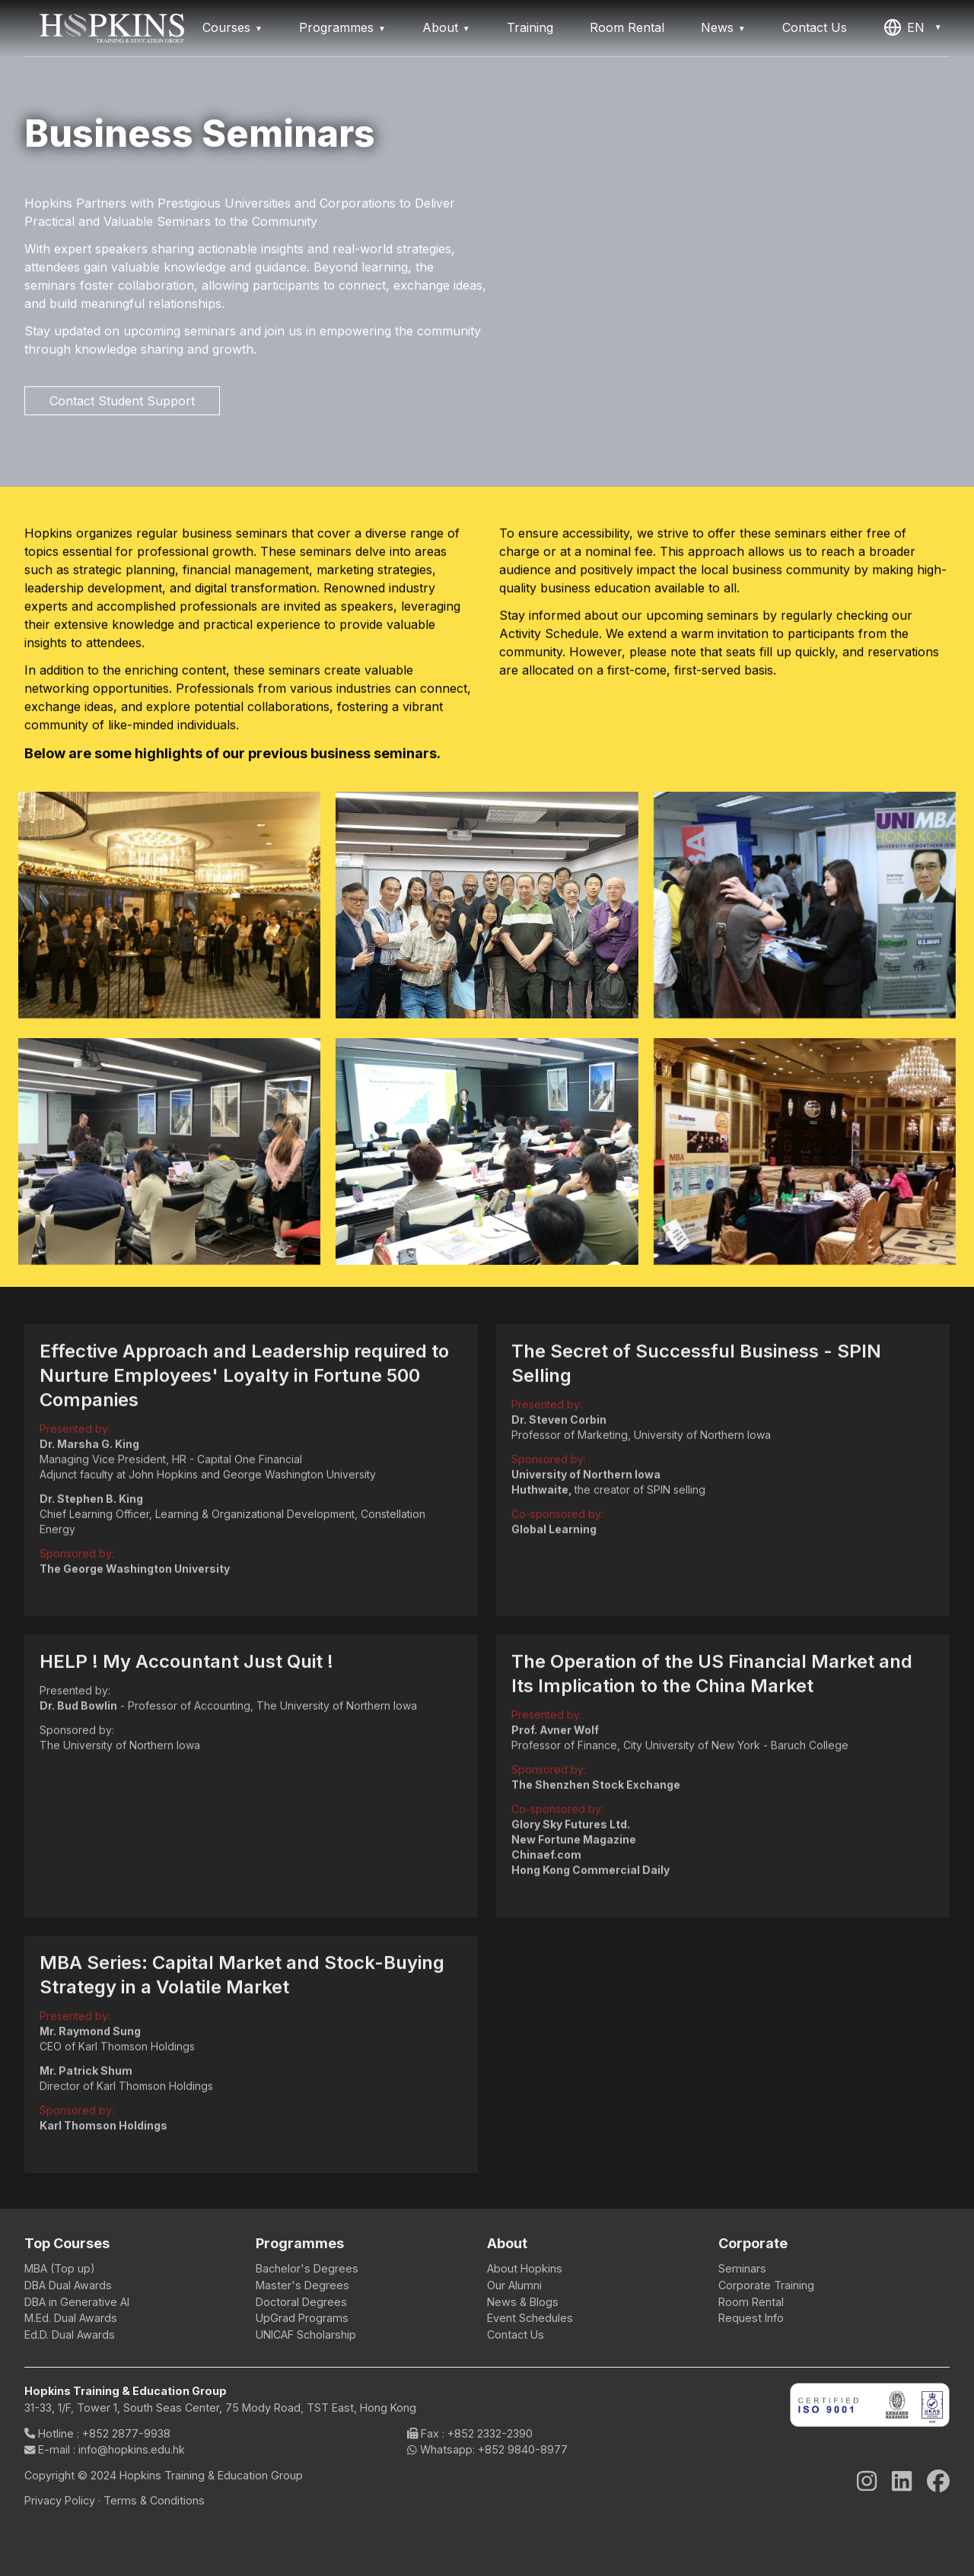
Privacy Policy (61, 2500)
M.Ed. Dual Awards (70, 2317)
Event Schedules (530, 2317)
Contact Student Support (122, 400)
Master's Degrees (302, 2285)
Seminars (742, 2268)
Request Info (751, 2317)
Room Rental (627, 27)
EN (904, 27)
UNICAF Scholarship (306, 2334)
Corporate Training (766, 2285)
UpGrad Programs (302, 2317)
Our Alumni (514, 2285)
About (440, 27)
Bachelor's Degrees (307, 2268)
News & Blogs (523, 2301)
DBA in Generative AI (76, 2301)
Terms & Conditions (154, 2500)
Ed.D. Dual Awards (69, 2334)
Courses (226, 27)
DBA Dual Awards (68, 2285)
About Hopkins (524, 2268)
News (717, 27)
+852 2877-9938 (126, 2433)
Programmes (336, 27)
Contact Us (814, 27)
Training (530, 27)
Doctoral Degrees (301, 2301)
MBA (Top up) (59, 2268)
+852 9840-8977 (523, 2449)
